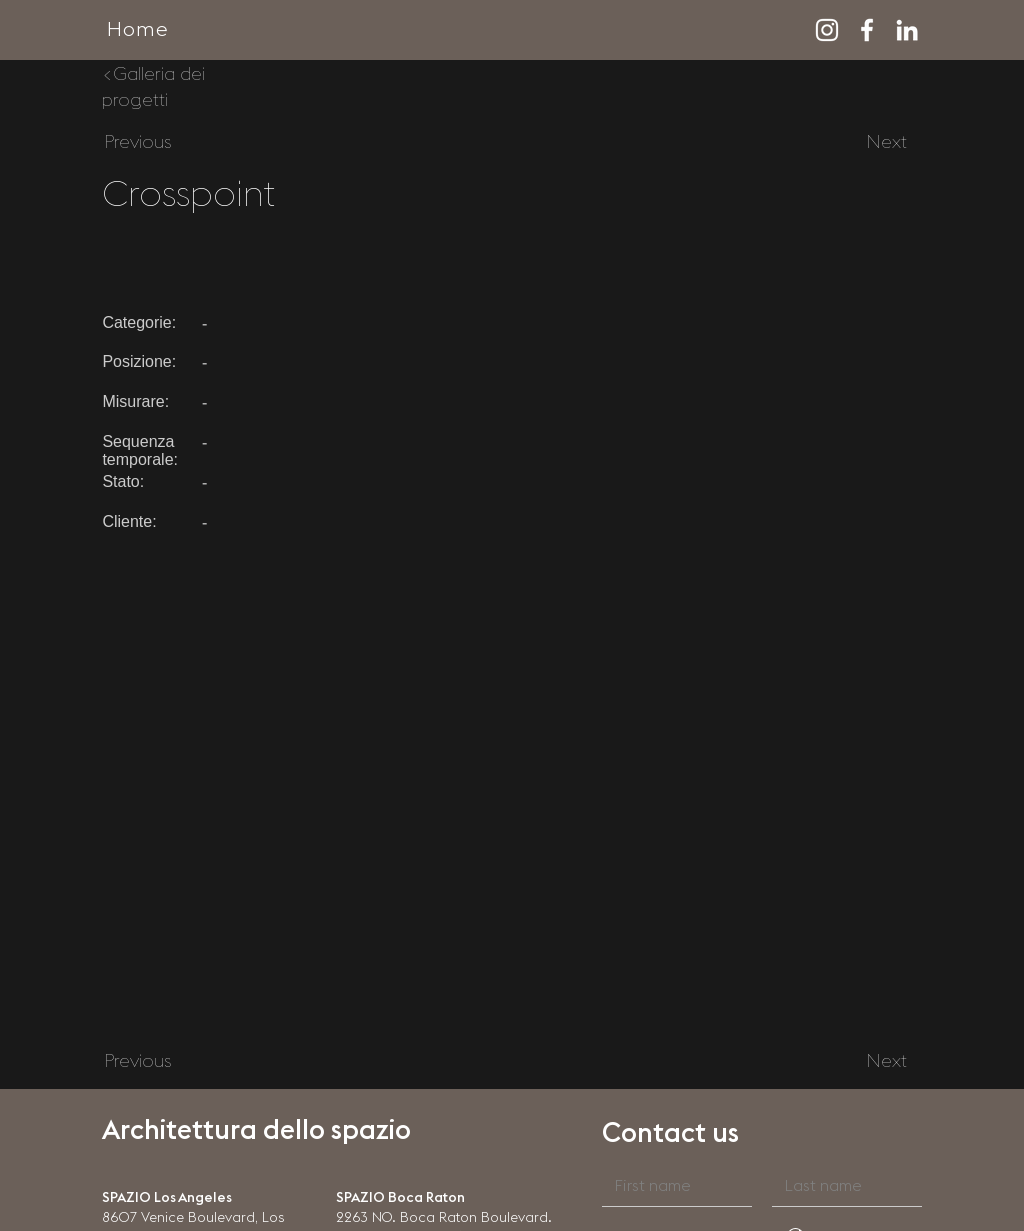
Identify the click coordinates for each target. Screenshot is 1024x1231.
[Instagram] (827, 30)
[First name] (671, 1186)
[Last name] (841, 1186)
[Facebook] (867, 30)
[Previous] (137, 143)
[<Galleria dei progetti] (167, 87)
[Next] (887, 143)
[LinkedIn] (907, 30)
